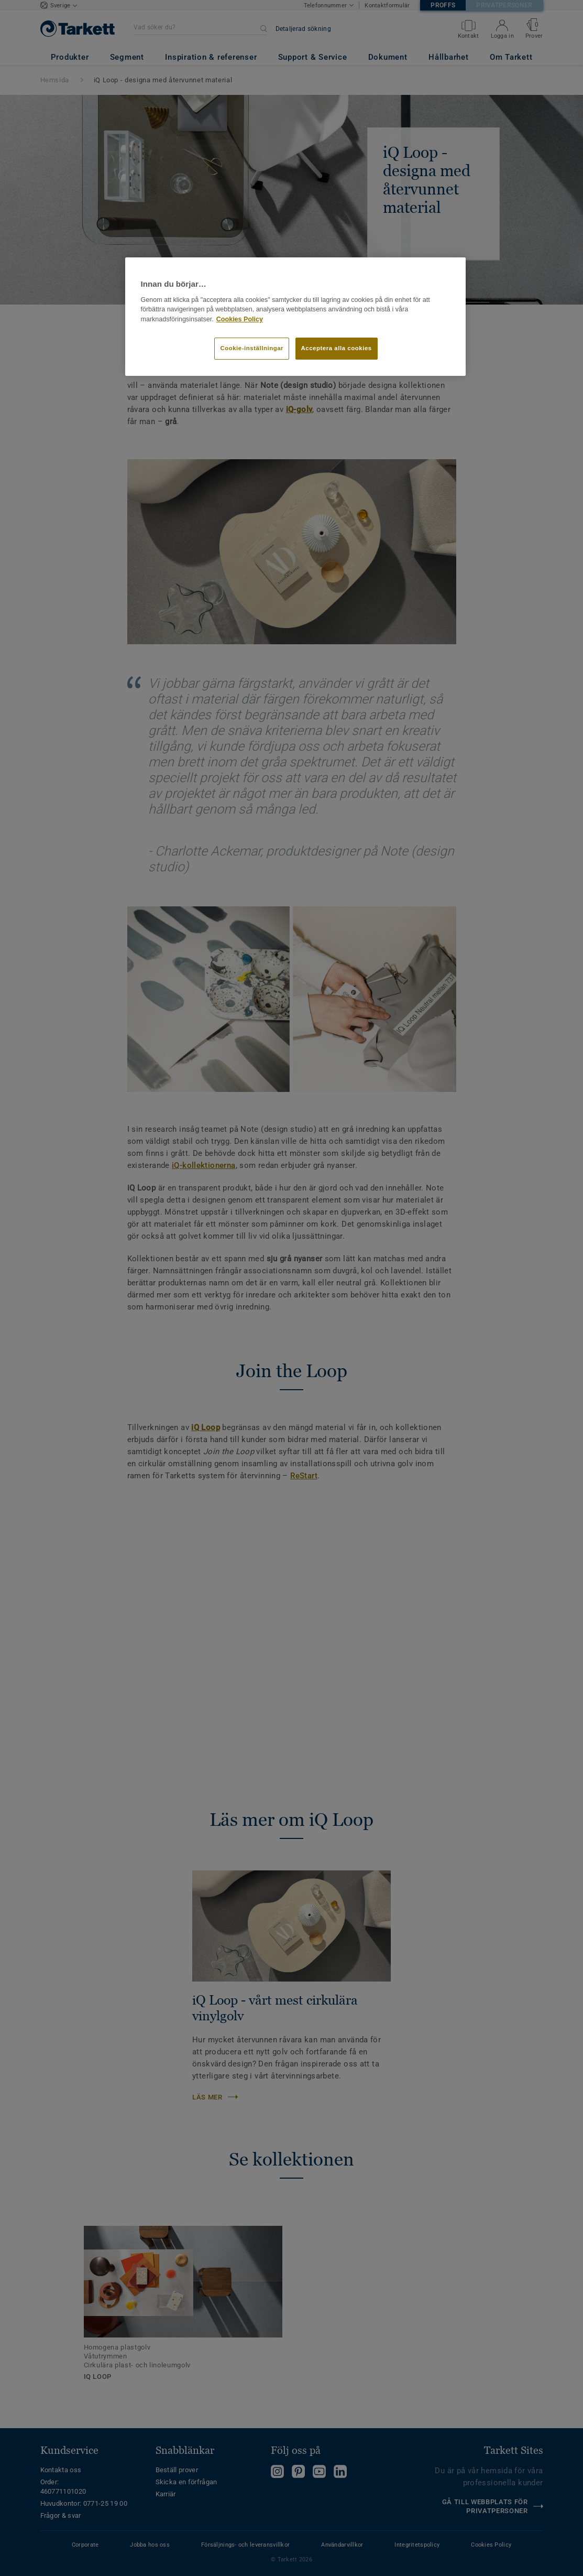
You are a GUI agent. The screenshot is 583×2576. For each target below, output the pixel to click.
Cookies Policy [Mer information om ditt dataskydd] (239, 319)
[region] (295, 316)
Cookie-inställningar (251, 348)
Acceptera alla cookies (336, 348)
